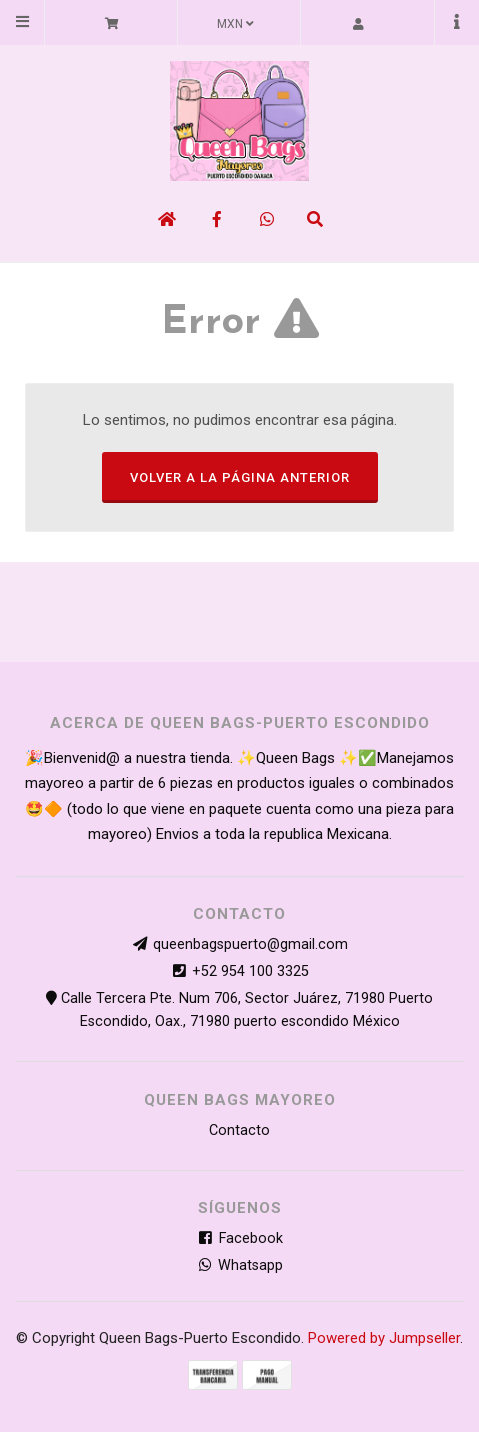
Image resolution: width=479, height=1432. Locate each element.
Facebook (240, 1238)
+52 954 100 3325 (250, 971)
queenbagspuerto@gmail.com (250, 944)
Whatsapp (239, 1265)
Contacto (239, 1130)
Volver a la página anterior (240, 477)
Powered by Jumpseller (384, 1338)
